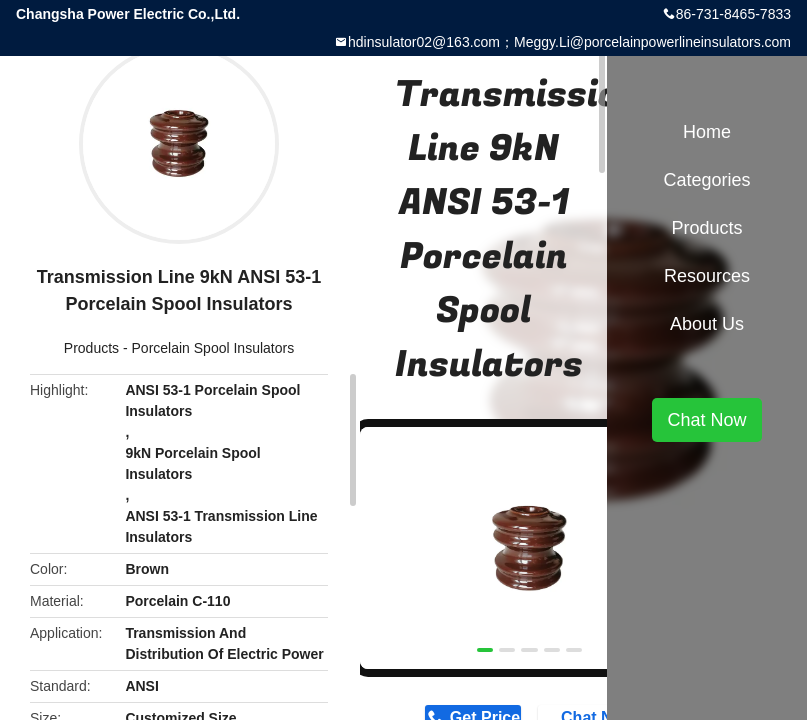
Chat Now (706, 420)
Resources (707, 276)
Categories (706, 180)
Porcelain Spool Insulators (213, 348)
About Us (707, 324)
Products (91, 348)
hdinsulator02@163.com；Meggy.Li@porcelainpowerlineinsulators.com (569, 42)
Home (707, 132)
